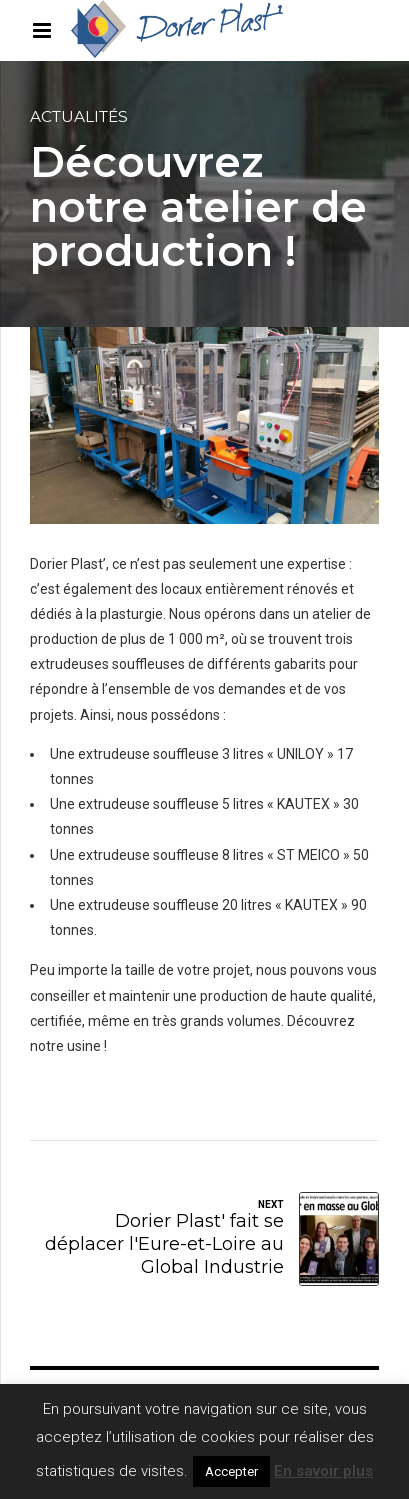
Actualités (79, 116)
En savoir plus (323, 1471)
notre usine (65, 1046)
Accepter (231, 1471)
